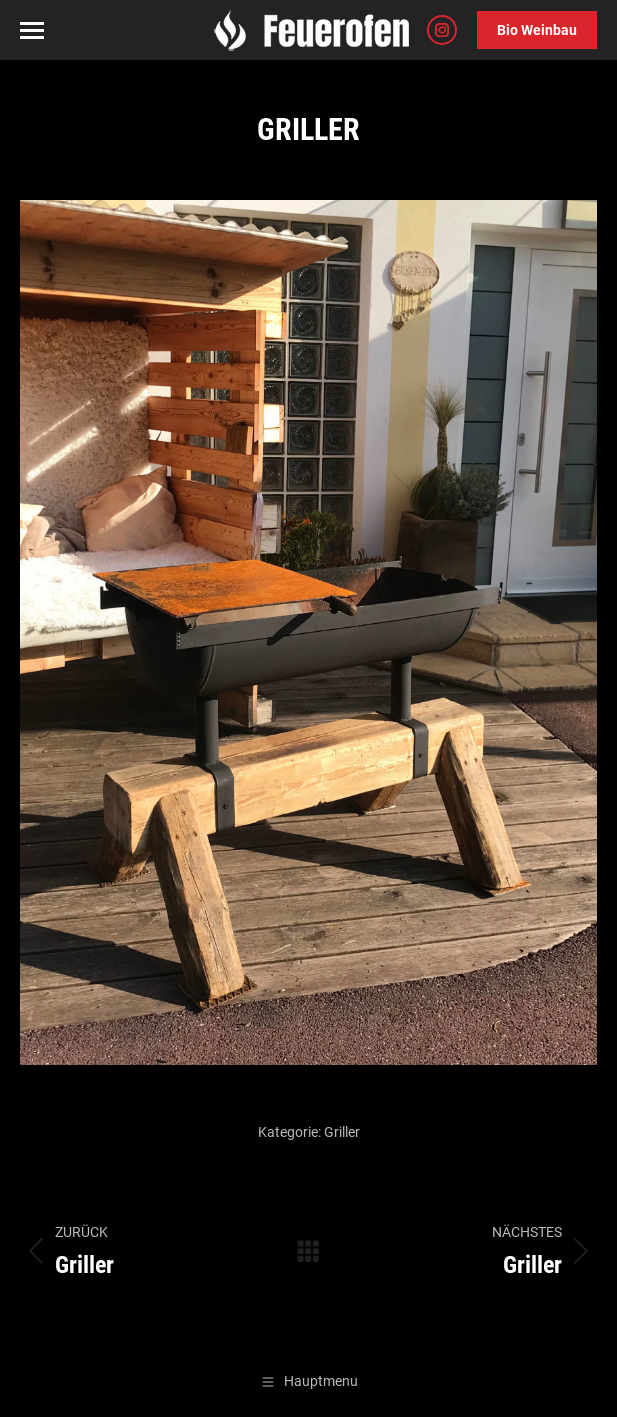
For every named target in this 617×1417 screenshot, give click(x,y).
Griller (342, 1132)
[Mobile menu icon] (32, 30)
